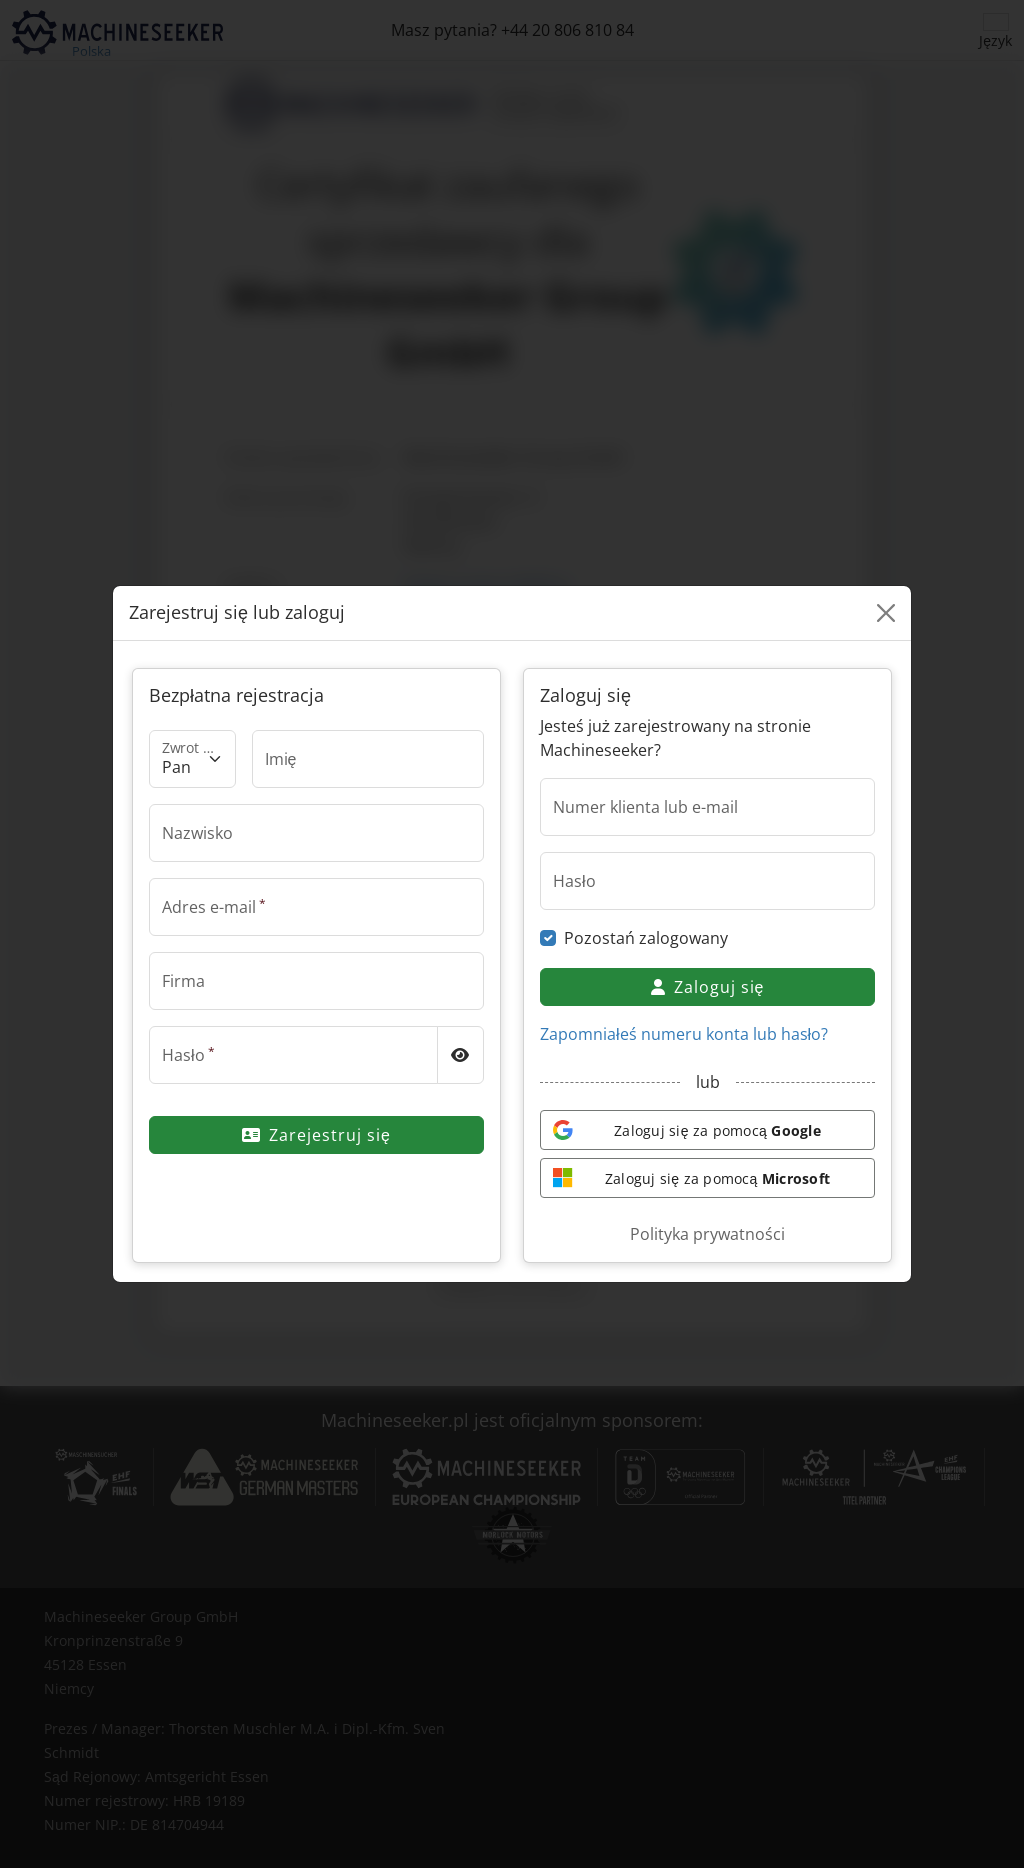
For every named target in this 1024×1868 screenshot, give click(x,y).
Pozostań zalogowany (646, 938)
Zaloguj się (708, 987)
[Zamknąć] (886, 613)
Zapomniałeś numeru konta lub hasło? (684, 1034)
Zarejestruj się (316, 1135)
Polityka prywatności (707, 1234)
